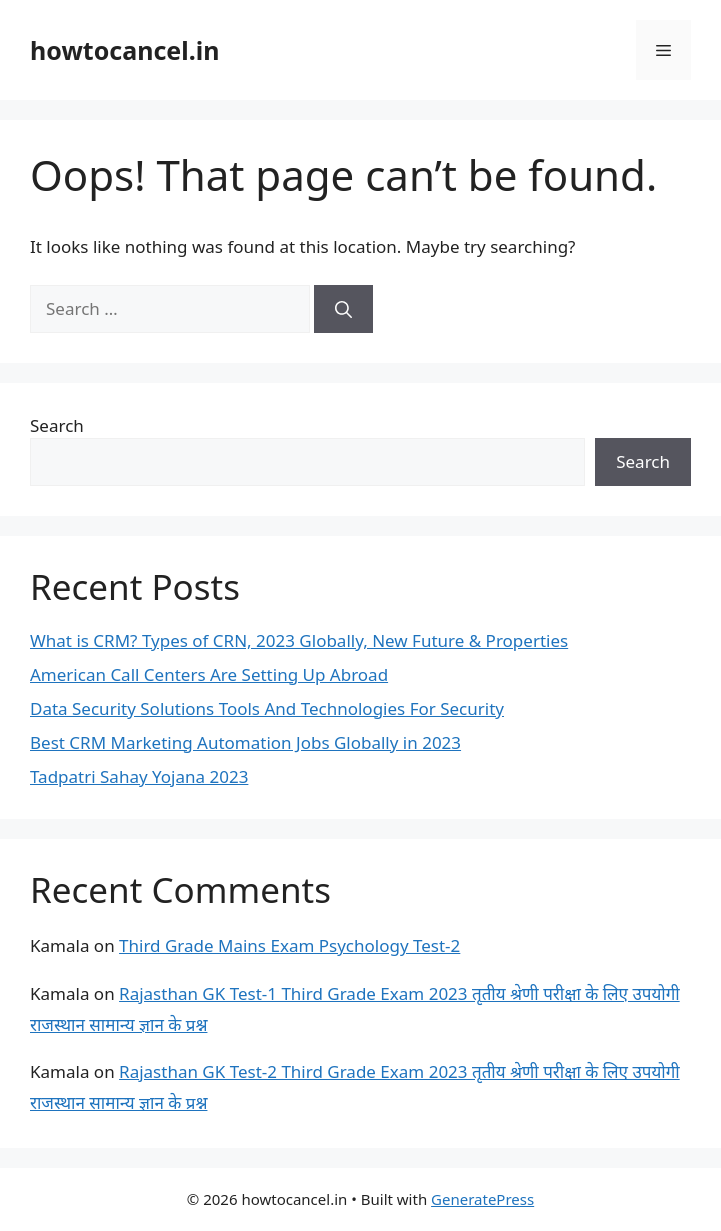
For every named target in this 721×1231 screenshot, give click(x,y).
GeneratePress (482, 1199)
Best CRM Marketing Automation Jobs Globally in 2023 (245, 742)
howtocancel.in (124, 50)
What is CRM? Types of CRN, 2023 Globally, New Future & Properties (299, 640)
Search (57, 425)
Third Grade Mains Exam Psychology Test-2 (289, 945)
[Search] (343, 309)
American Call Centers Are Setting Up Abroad (209, 674)
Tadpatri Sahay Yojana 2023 (139, 776)
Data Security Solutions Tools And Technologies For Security (267, 708)
